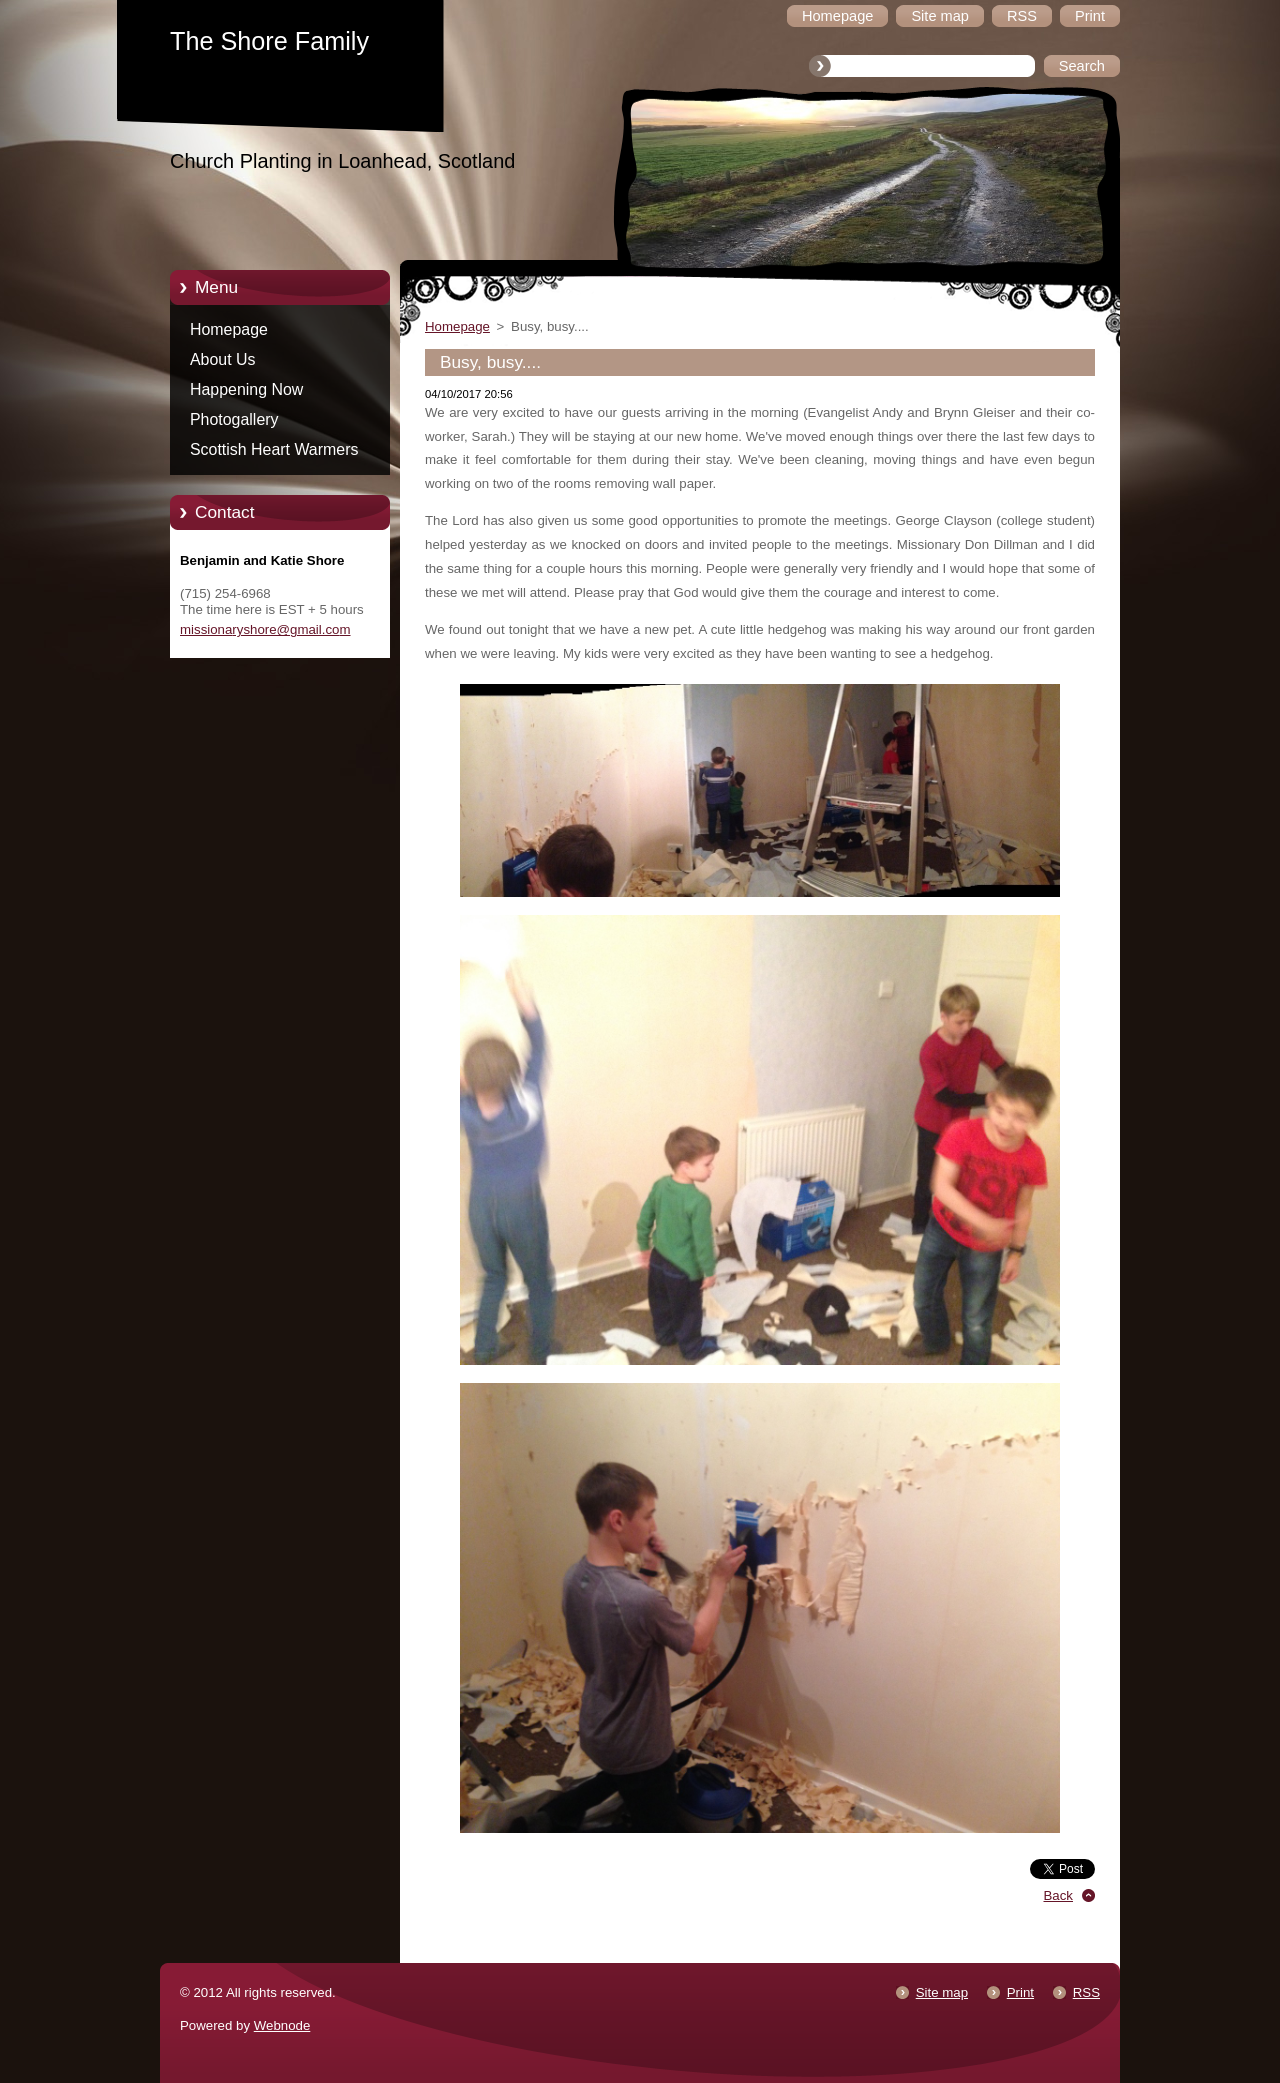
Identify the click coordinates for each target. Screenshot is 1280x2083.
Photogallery (234, 419)
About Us (223, 359)
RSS (1086, 1992)
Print (1020, 1992)
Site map (942, 1992)
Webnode (282, 2025)
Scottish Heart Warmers (274, 449)
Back (1059, 1895)
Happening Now (246, 389)
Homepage (229, 329)
